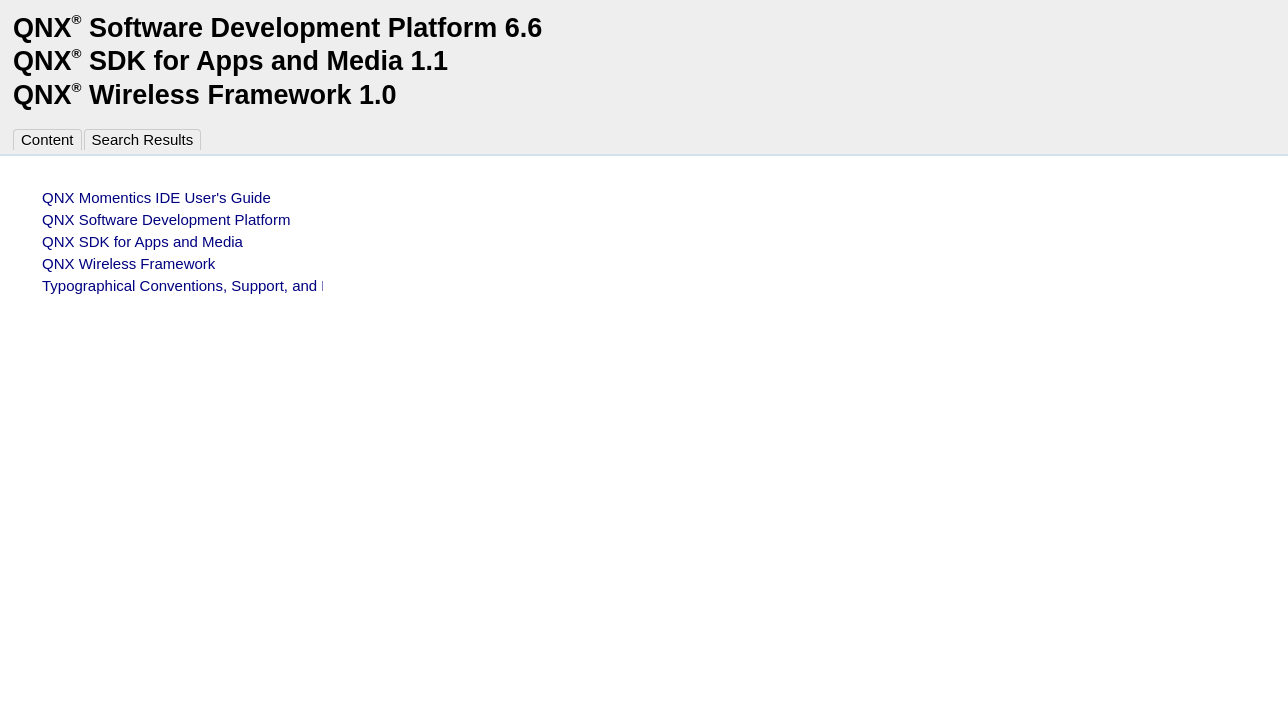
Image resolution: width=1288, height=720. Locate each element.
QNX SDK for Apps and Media (142, 241)
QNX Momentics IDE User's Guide (156, 197)
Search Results (143, 139)
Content (47, 139)
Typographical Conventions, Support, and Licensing (213, 285)
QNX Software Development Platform (166, 219)
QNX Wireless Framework (128, 263)
